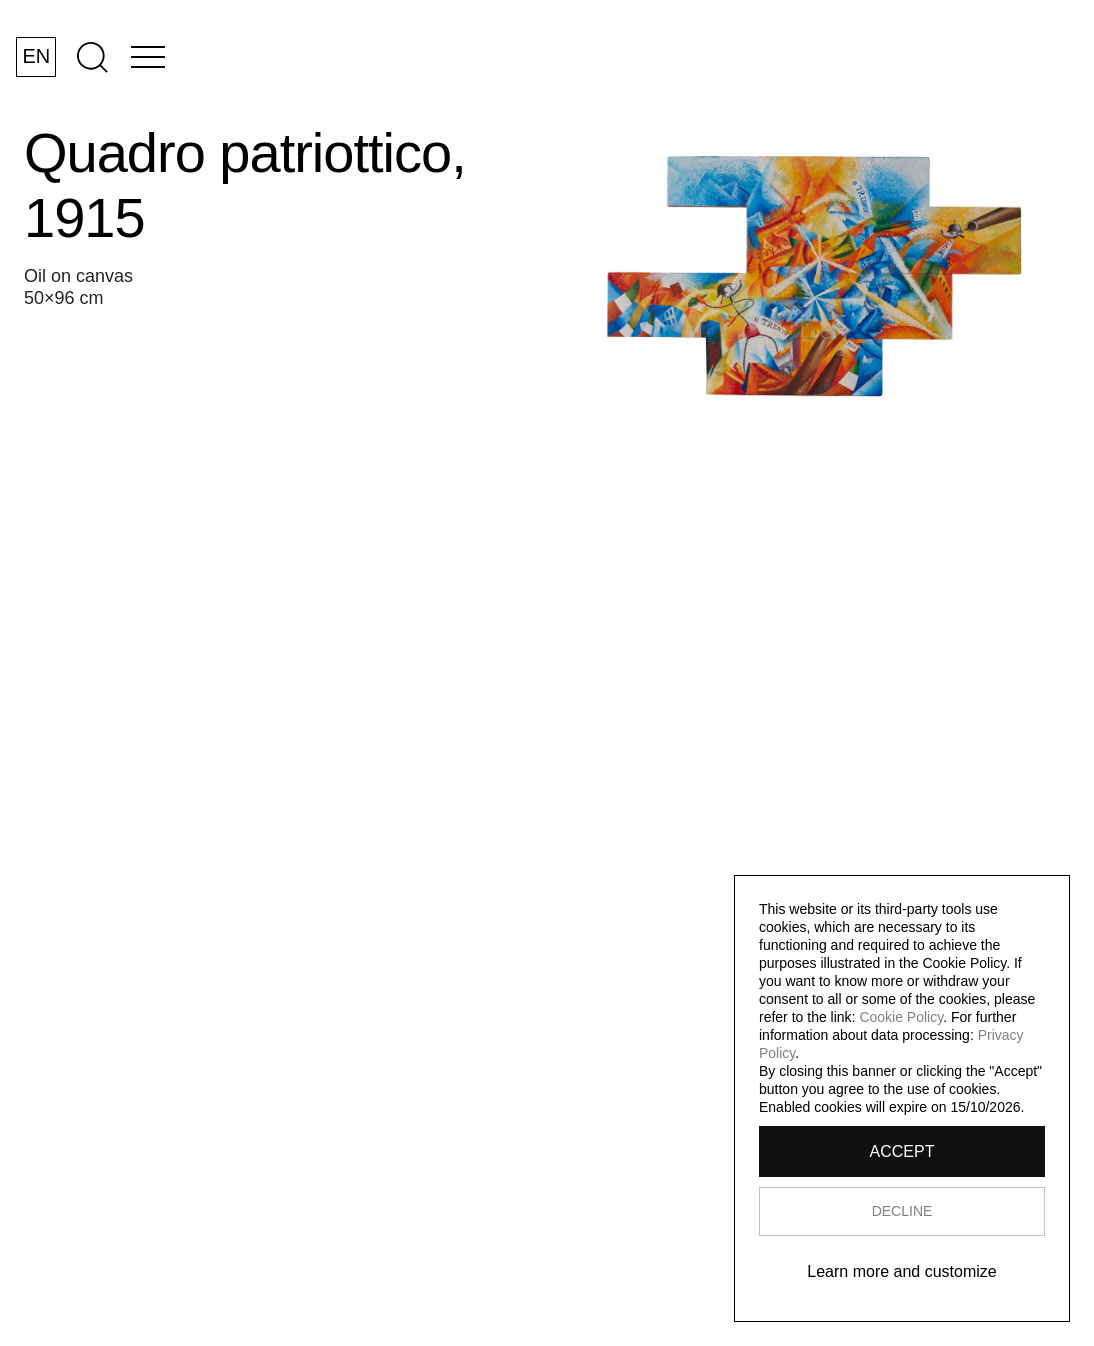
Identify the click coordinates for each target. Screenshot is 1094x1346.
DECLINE (902, 1211)
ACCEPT (902, 1151)
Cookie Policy (901, 1017)
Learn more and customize (901, 1271)
